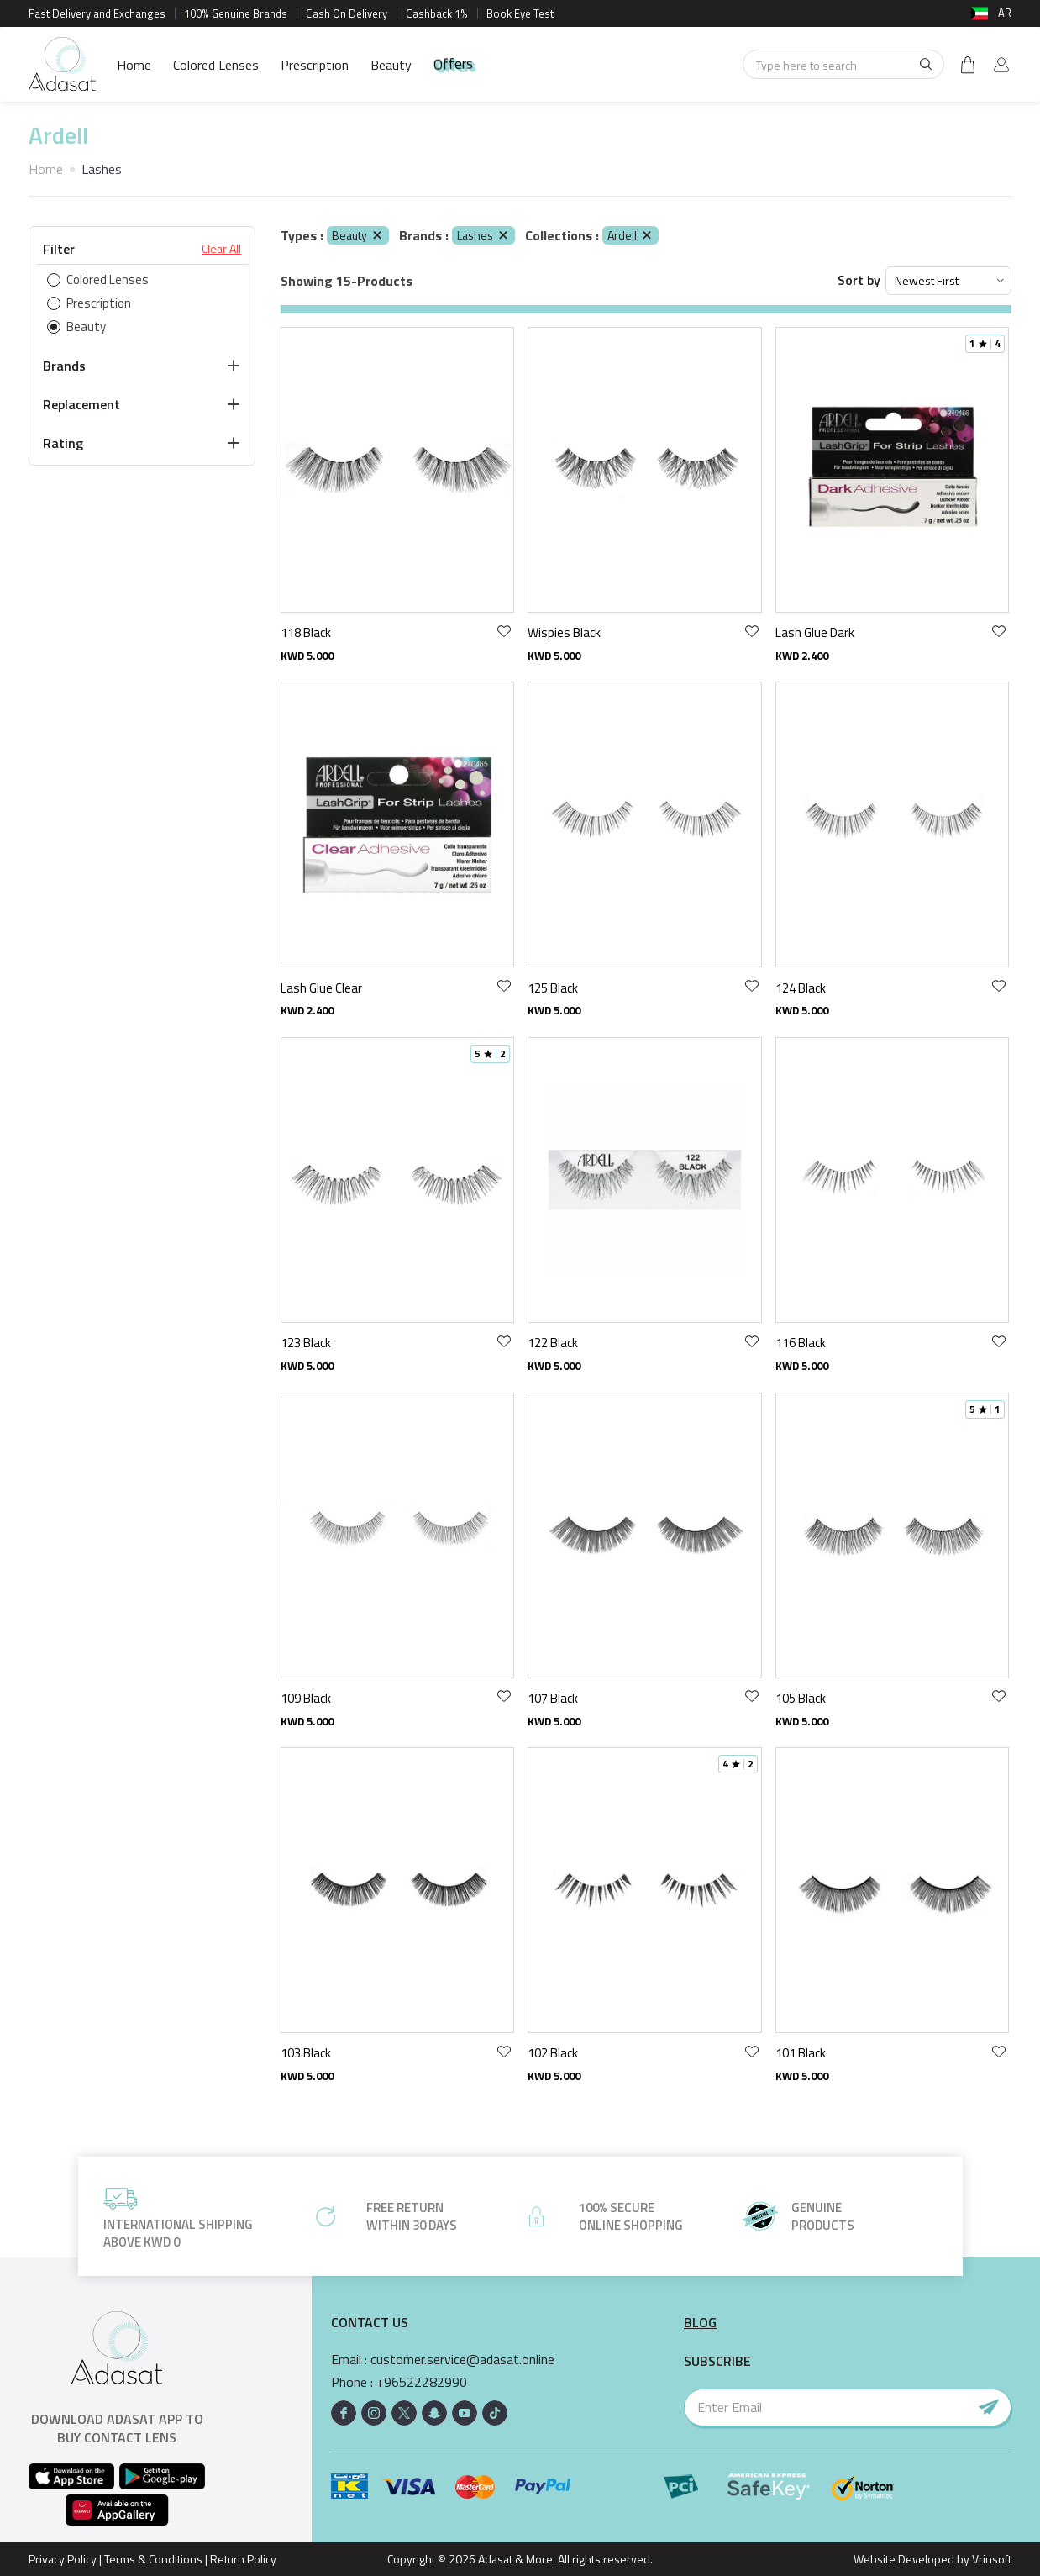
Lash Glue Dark (814, 632)
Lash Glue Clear (321, 988)
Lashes (483, 235)
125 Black (553, 988)
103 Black (306, 2053)
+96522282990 (421, 2382)
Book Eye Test (520, 13)
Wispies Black (564, 632)
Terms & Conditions (153, 2559)
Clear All (221, 248)
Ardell (630, 235)
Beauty (391, 65)
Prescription (315, 65)
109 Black (306, 1698)
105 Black (800, 1698)
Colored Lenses (216, 65)
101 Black (800, 2053)
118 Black (306, 632)
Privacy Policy (63, 2559)
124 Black (800, 988)
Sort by (859, 280)
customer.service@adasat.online (462, 2359)
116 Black (800, 1342)
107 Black (553, 1698)
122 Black (553, 1342)
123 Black (306, 1342)
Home (134, 65)
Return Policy (243, 2559)
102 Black (553, 2053)
